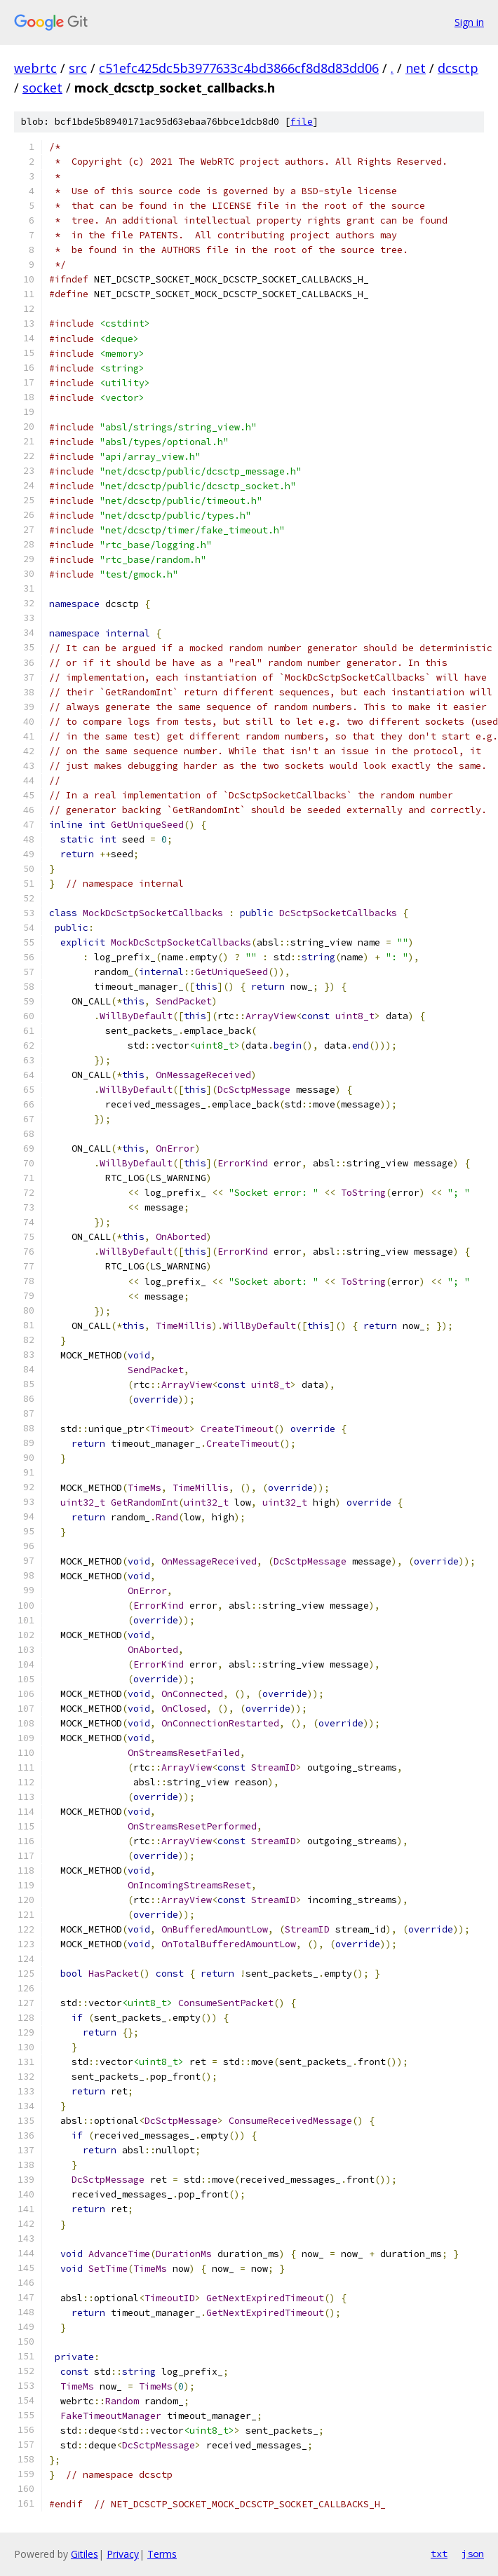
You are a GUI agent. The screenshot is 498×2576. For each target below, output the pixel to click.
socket (42, 87)
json (473, 2553)
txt (439, 2553)
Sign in (469, 22)
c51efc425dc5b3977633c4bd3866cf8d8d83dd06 (239, 68)
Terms (162, 2554)
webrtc (35, 68)
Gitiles (84, 2554)
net (415, 68)
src (78, 68)
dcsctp (458, 68)
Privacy (123, 2554)
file (301, 122)
